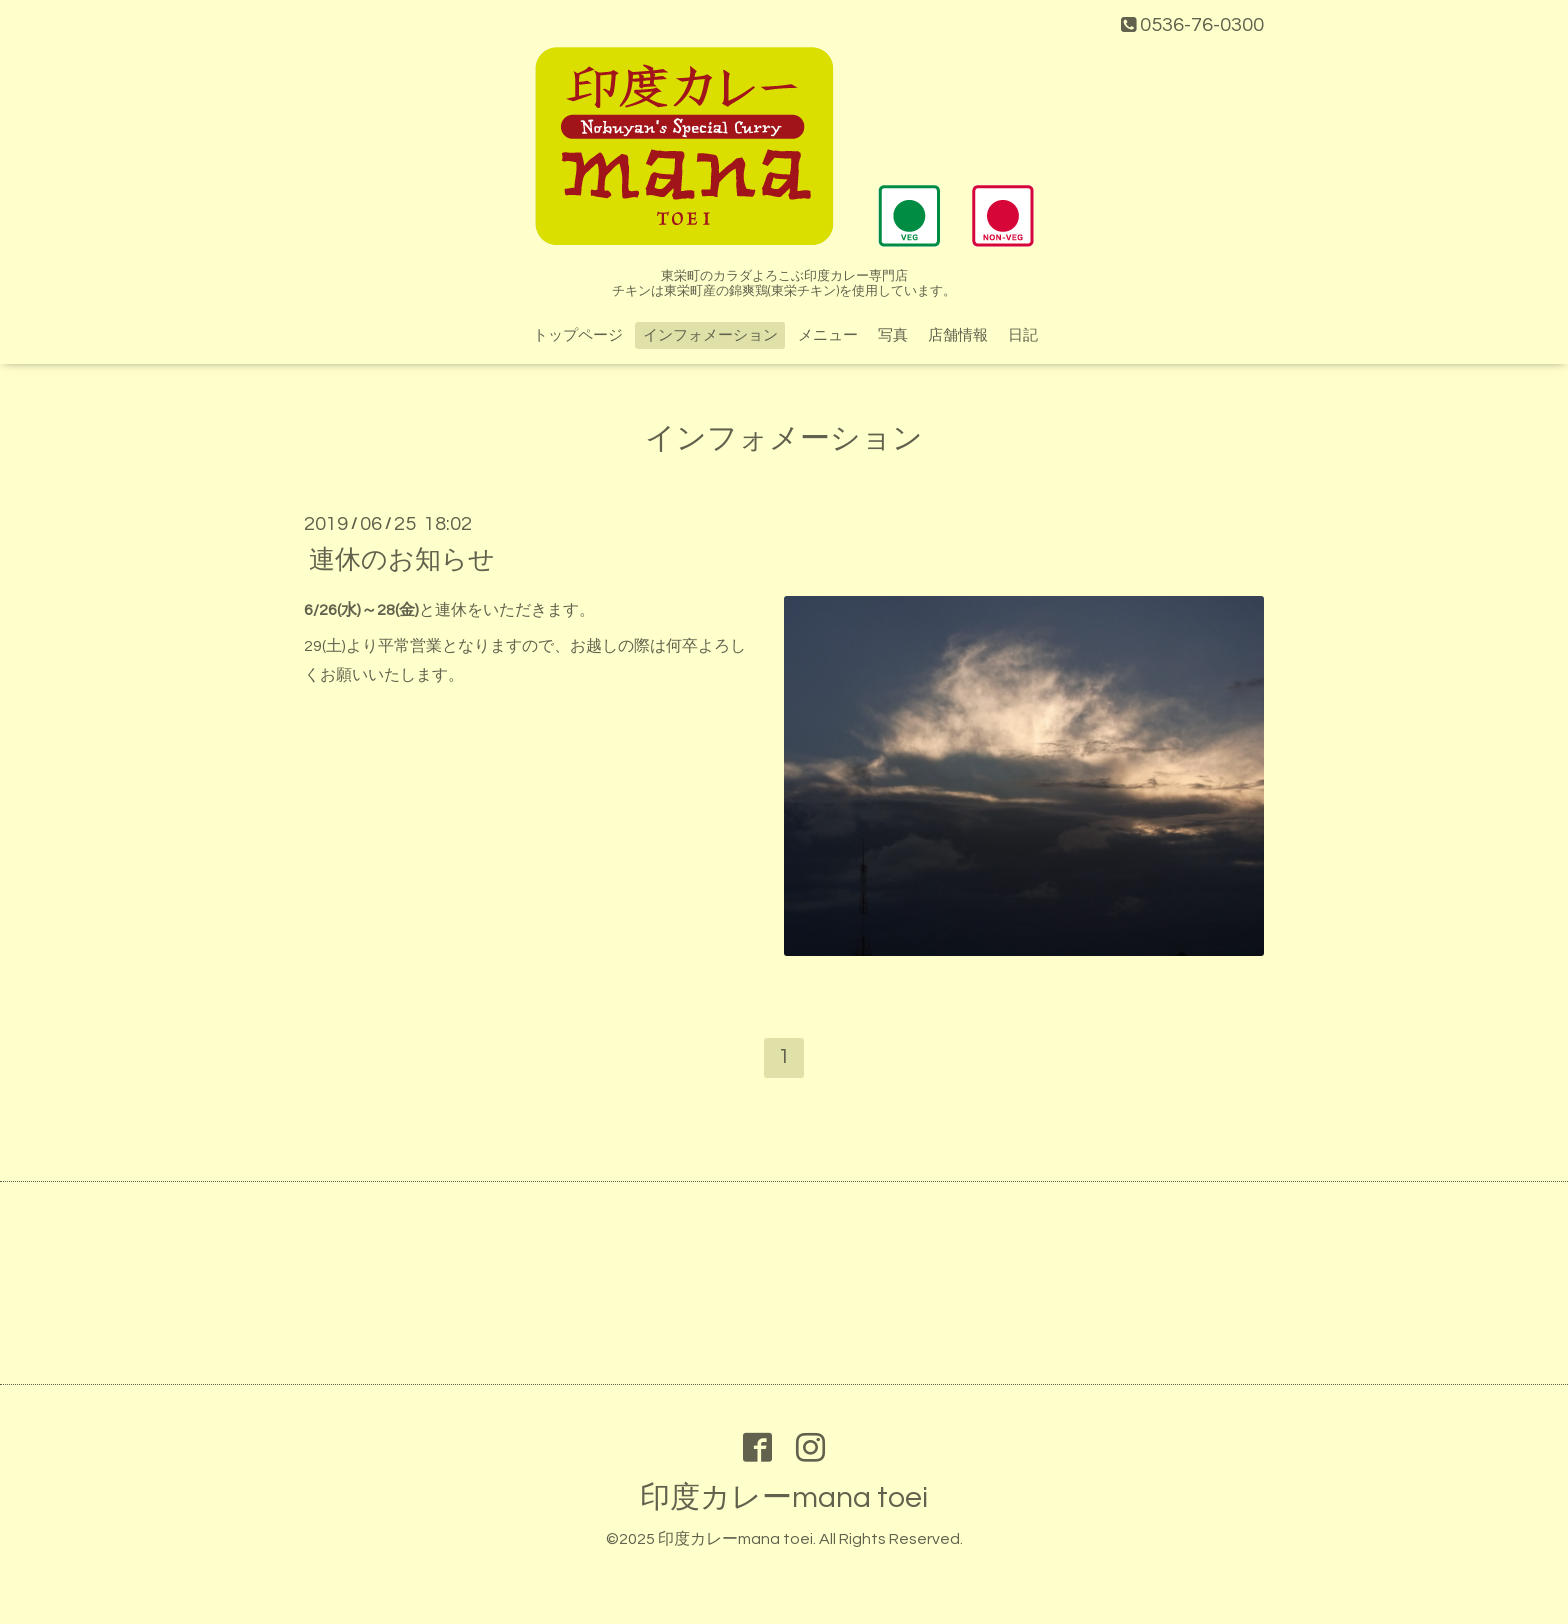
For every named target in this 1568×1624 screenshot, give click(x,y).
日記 (1023, 335)
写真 (893, 335)
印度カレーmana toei (784, 1497)
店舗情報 (958, 335)
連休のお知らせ (402, 559)
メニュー (828, 335)
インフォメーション (710, 335)
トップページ (578, 335)
